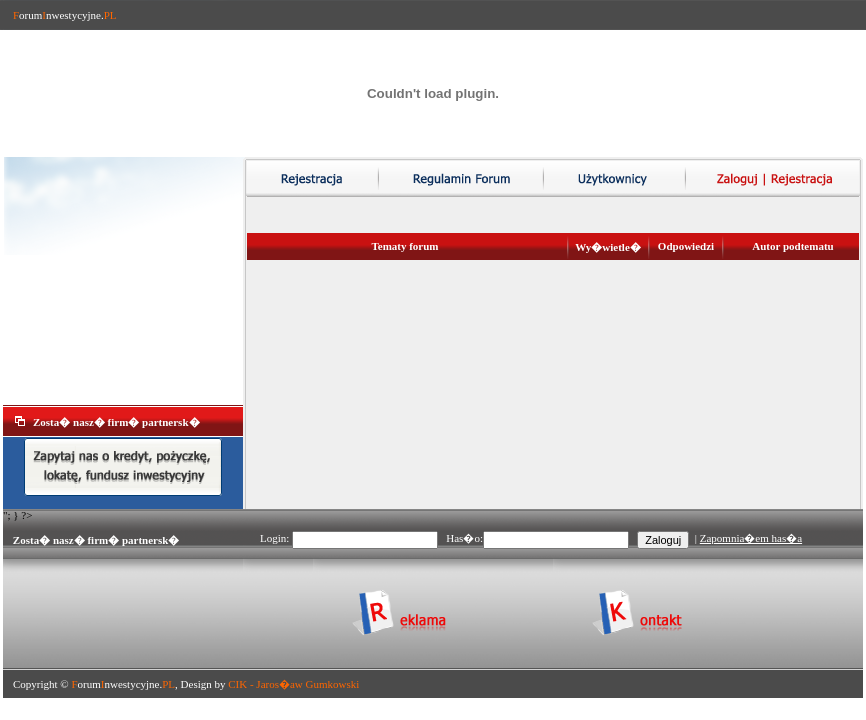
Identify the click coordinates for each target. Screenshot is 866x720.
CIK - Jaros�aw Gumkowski (293, 684)
